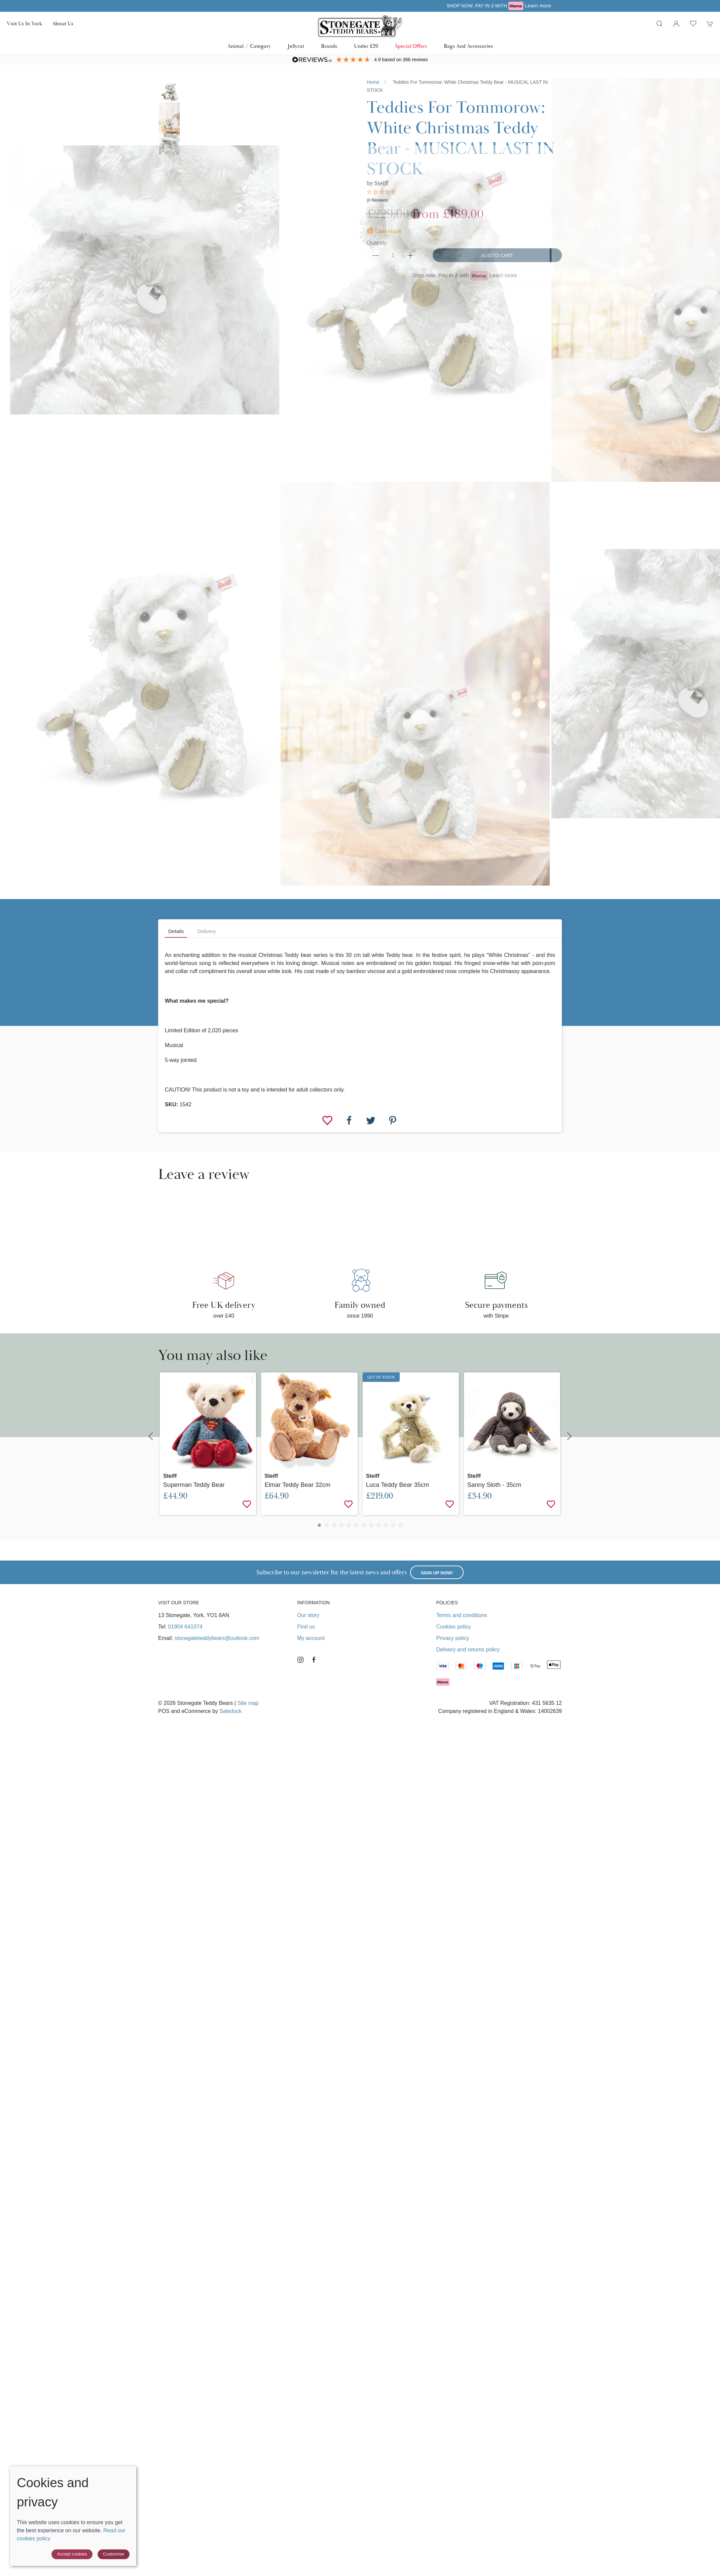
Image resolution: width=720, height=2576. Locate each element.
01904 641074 (185, 1627)
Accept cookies (72, 2553)
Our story (308, 1615)
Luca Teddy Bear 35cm (397, 1484)
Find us (306, 1627)
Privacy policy (452, 1638)
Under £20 (366, 46)
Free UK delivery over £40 (360, 5)
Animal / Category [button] (249, 46)
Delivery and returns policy (468, 1649)
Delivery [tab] (206, 931)
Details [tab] (176, 931)
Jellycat (296, 46)
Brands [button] (329, 46)
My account (311, 1638)
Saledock (230, 1711)
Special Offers (411, 46)
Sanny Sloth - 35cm (494, 1484)
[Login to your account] (676, 24)
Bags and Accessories (468, 46)
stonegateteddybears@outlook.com (217, 1638)
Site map (247, 1703)
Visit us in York (24, 23)
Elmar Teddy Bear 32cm (297, 1484)
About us (62, 23)
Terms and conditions (461, 1615)
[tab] (319, 1525)
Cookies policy (453, 1627)
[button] (659, 24)
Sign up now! (437, 1572)
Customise (113, 2553)
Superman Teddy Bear (194, 1484)
